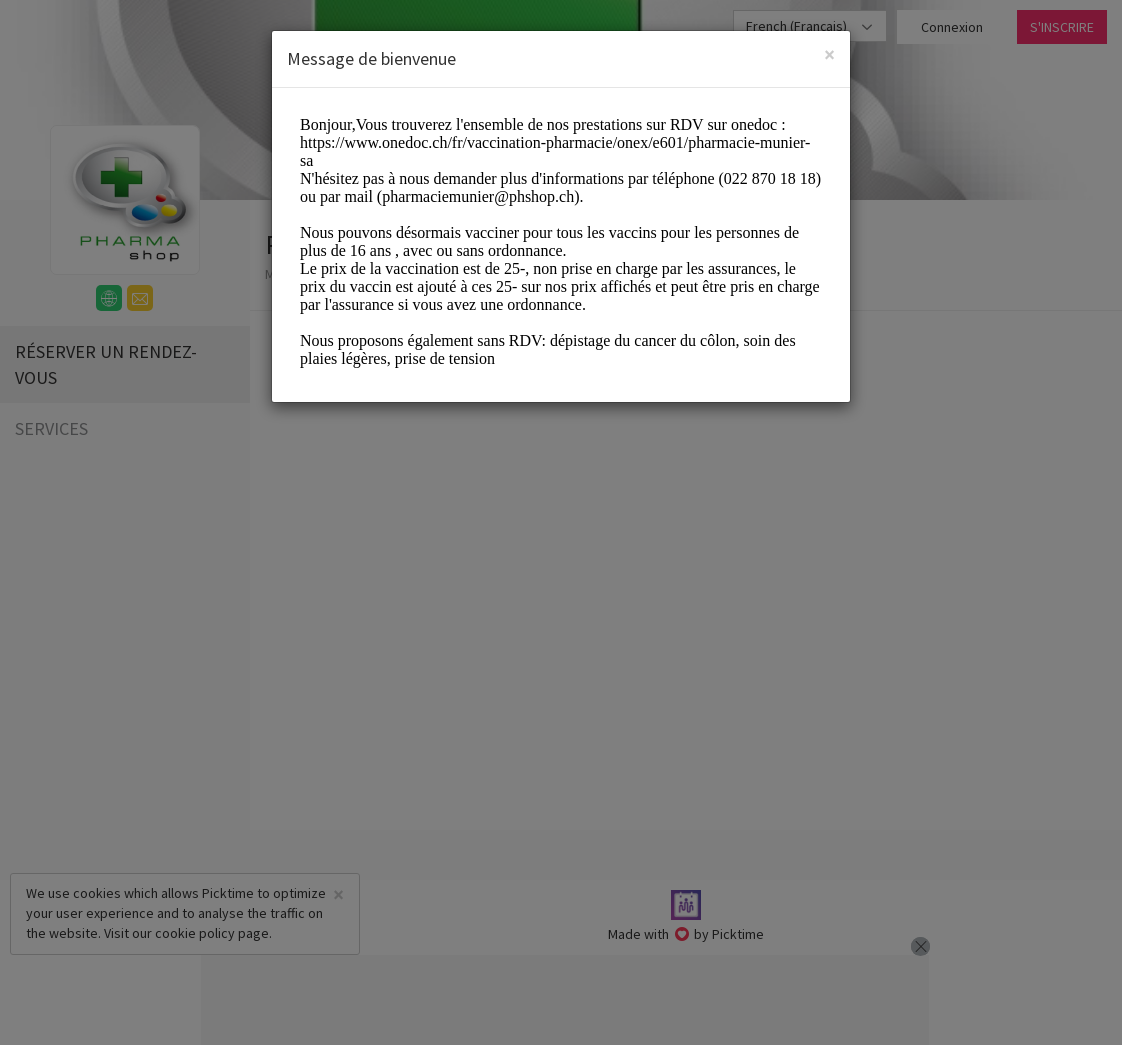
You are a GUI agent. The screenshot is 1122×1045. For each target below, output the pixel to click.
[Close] (829, 54)
